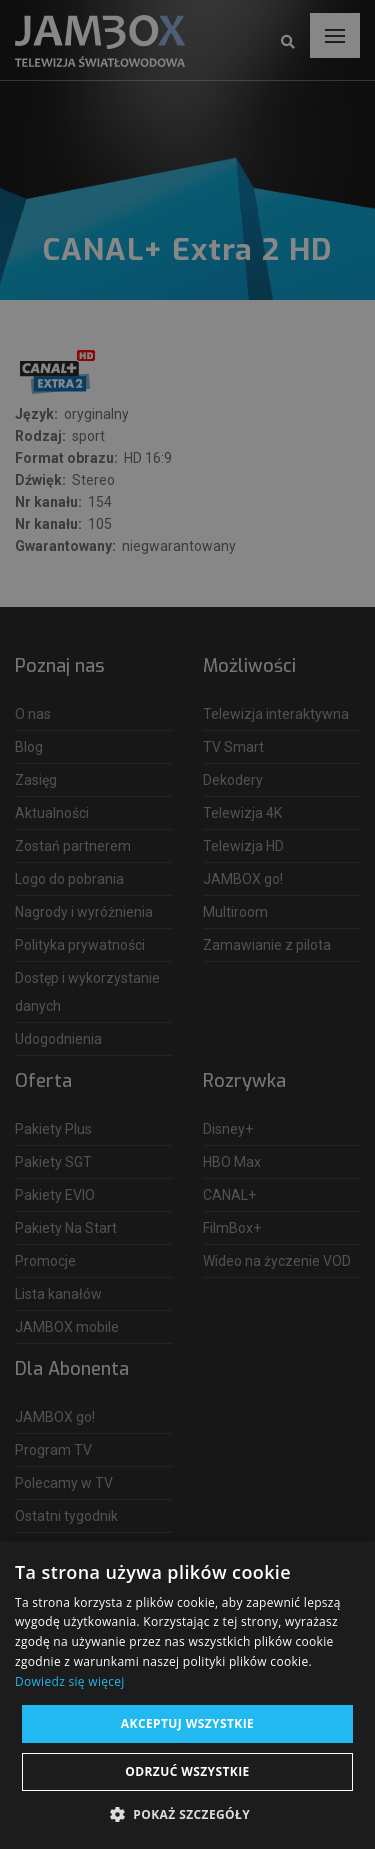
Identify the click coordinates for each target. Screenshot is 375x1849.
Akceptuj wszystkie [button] (187, 1723)
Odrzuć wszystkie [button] (187, 1771)
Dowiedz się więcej (70, 1681)
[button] (187, 1815)
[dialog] (187, 924)
